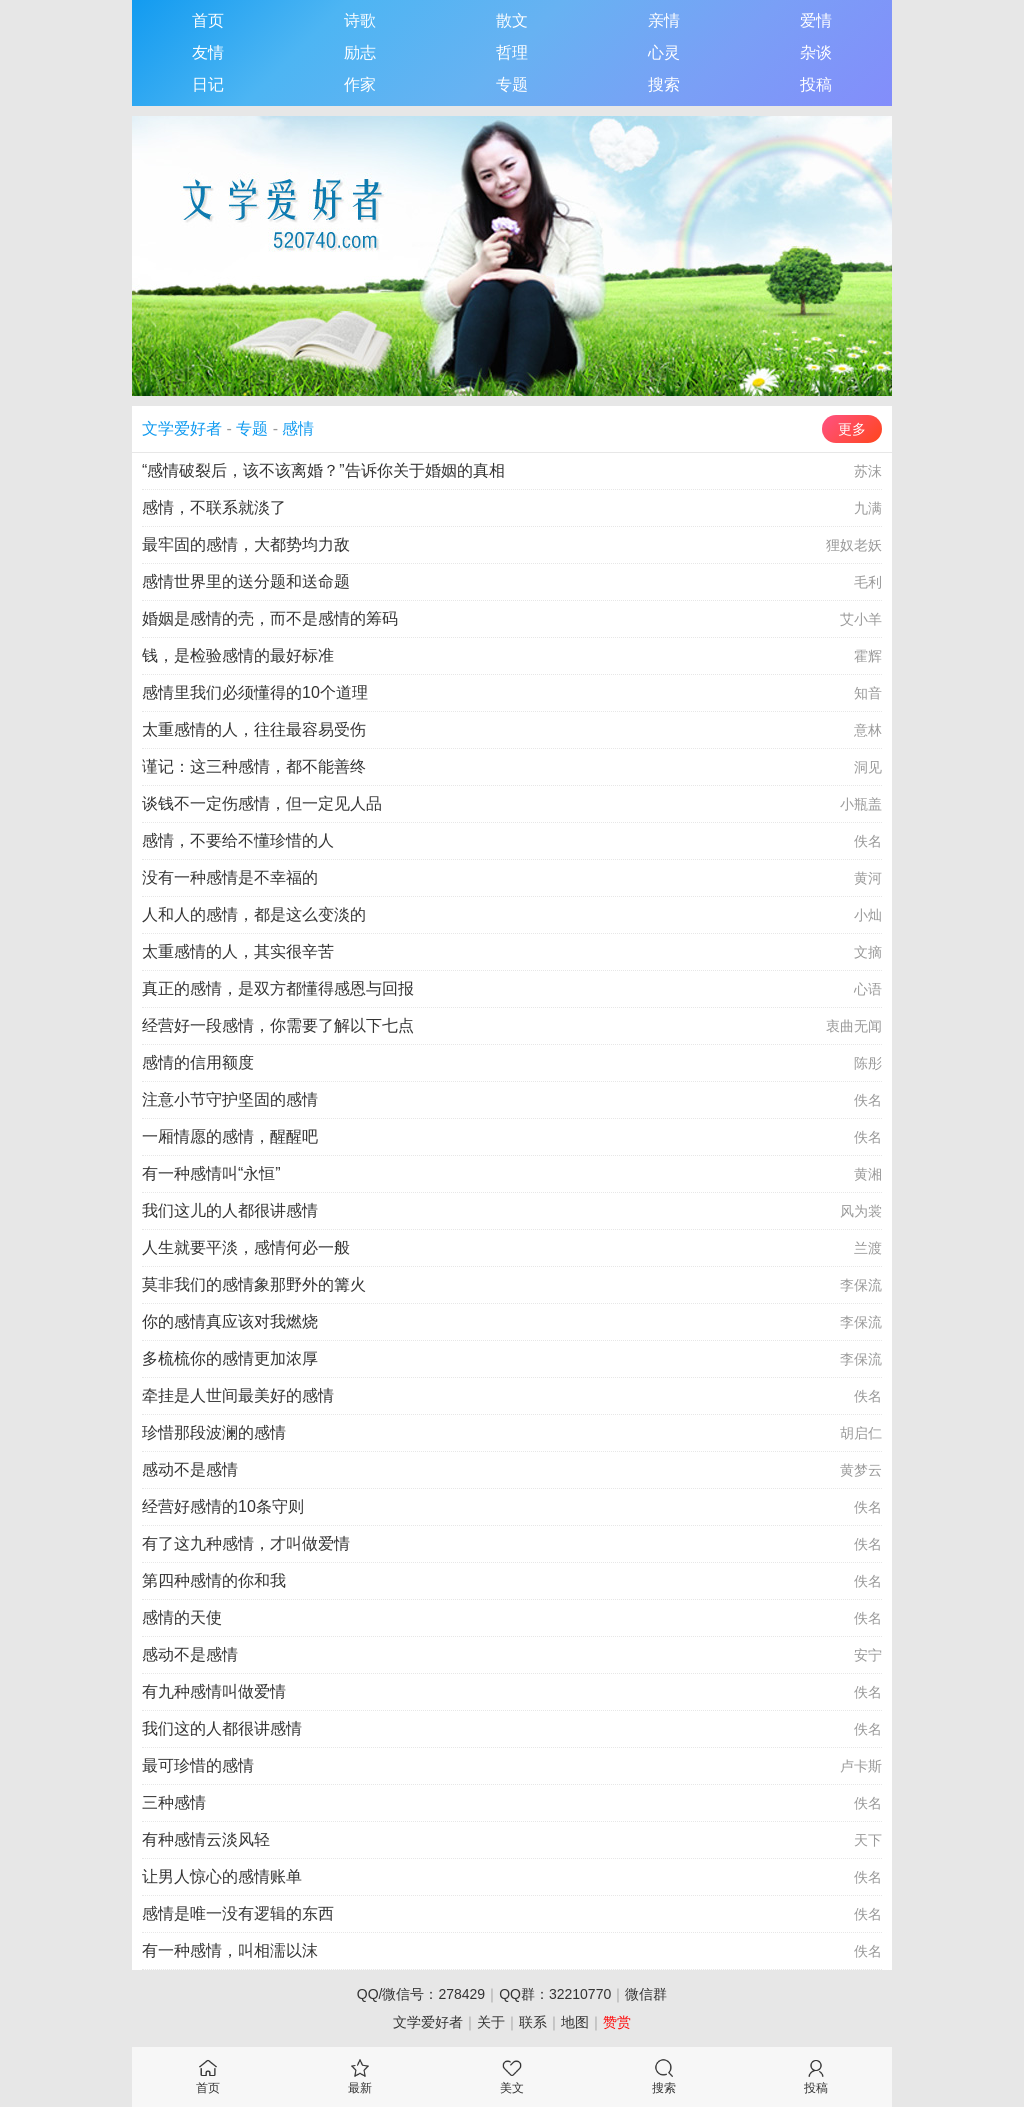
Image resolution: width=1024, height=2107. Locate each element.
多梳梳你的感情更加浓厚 (230, 1358)
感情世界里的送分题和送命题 (246, 581)
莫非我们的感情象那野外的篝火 (254, 1284)
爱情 (816, 20)
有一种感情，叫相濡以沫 (230, 1950)
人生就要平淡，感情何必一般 (246, 1247)
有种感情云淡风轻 (206, 1839)
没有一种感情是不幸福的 (230, 877)
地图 (575, 2022)
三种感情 (174, 1802)
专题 (512, 84)
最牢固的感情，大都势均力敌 (246, 544)
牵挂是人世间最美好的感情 (238, 1395)
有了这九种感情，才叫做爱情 (246, 1543)
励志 (360, 52)
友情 (208, 52)
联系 (533, 2022)
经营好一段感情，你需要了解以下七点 (278, 1025)
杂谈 (816, 52)
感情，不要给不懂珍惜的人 (238, 840)
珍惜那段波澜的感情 (214, 1432)
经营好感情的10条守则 (223, 1506)
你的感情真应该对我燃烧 (230, 1321)
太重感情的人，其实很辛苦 (238, 951)
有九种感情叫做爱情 (214, 1691)
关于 (491, 2022)
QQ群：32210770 (555, 1994)
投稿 (816, 84)
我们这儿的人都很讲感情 (230, 1210)
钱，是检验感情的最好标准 (238, 655)
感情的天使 (182, 1617)
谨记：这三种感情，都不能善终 (254, 766)
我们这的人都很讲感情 (222, 1728)
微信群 (646, 1994)
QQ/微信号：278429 (421, 1994)
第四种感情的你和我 (214, 1580)
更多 (852, 429)
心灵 (664, 52)
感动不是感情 (190, 1469)
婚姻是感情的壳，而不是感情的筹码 (270, 618)
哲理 (512, 52)
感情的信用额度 (198, 1062)
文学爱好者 (182, 428)
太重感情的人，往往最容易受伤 (254, 729)
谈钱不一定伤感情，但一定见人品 (262, 803)
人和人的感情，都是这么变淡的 (254, 914)
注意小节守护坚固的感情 (230, 1099)
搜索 (664, 84)
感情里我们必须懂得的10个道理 (255, 692)
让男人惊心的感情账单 (222, 1876)
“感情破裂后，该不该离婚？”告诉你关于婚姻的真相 (323, 470)
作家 (360, 84)
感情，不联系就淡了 (214, 507)
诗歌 (360, 20)
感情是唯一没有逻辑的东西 (238, 1913)
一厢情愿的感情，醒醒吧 (230, 1136)
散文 (512, 20)
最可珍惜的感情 (198, 1765)
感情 (298, 428)
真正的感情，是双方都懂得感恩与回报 (278, 988)
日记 (208, 84)
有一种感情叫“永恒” (211, 1173)
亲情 (664, 20)
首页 (208, 20)
